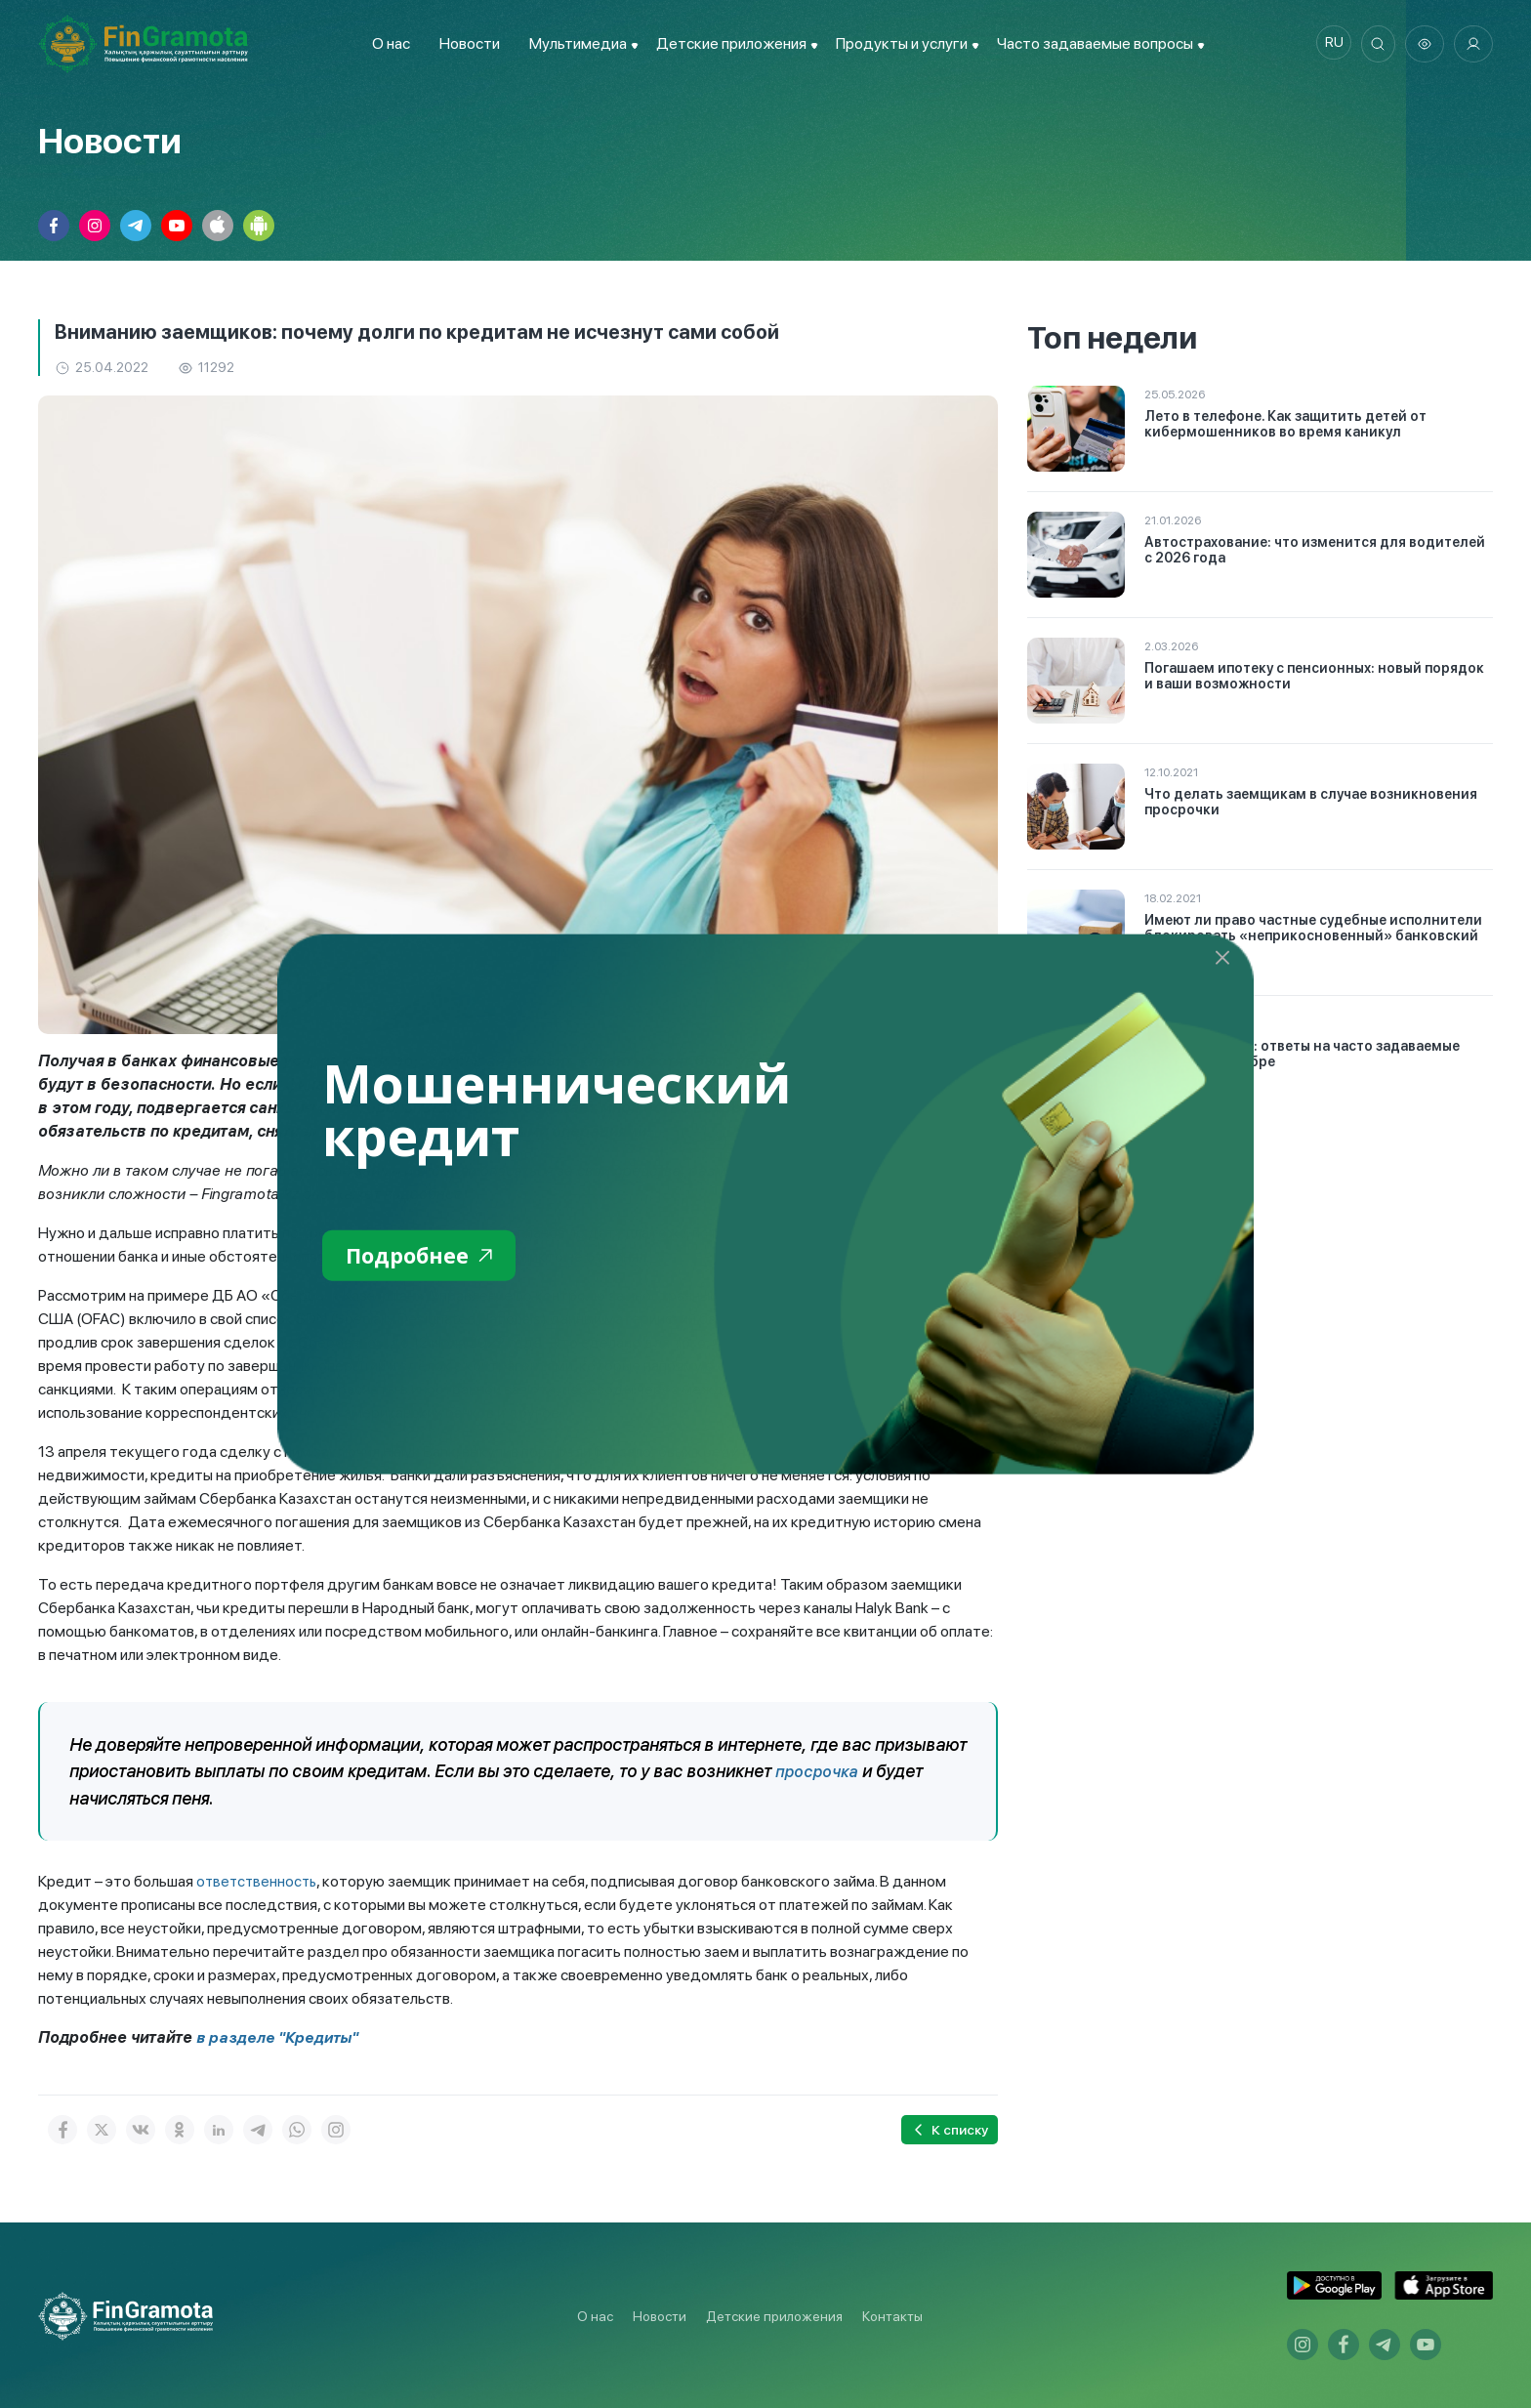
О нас (386, 43)
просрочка (818, 1771)
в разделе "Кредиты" (279, 2036)
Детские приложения (774, 2315)
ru (1327, 44)
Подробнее (425, 1257)
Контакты (892, 2315)
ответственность (258, 1880)
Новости (464, 43)
